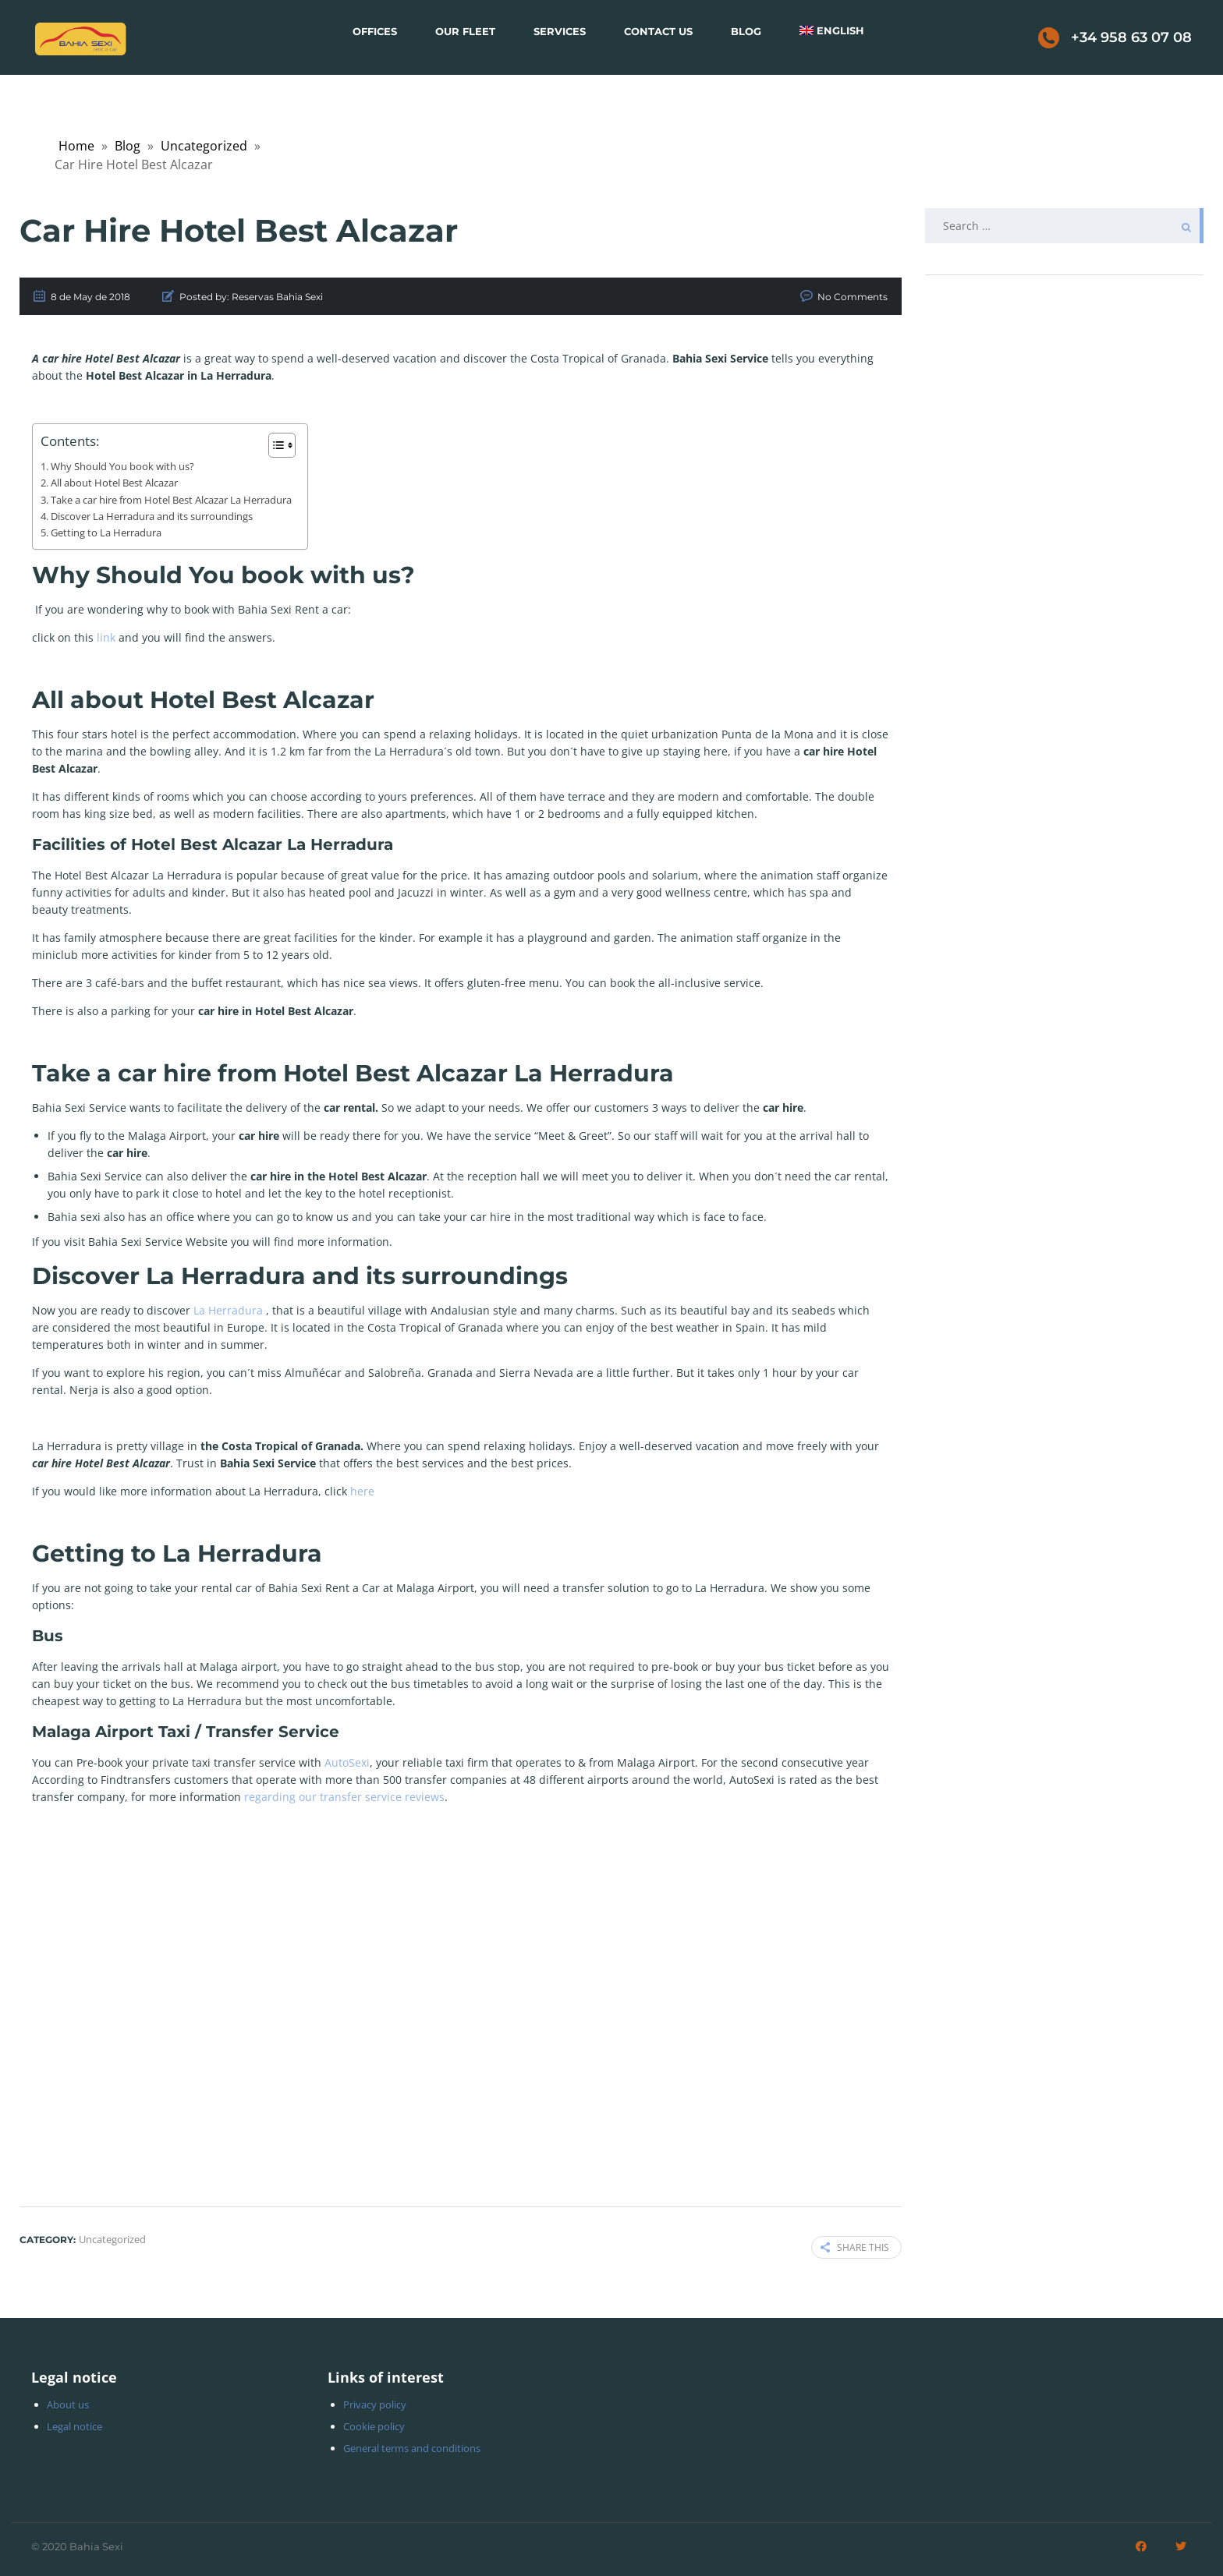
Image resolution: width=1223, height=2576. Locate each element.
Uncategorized (204, 145)
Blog (746, 31)
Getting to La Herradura (106, 533)
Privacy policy (374, 2404)
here (364, 1491)
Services (560, 31)
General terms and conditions (411, 2448)
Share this (855, 2247)
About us (68, 2404)
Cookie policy (374, 2426)
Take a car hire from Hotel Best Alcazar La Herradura (171, 500)
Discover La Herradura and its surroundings (152, 516)
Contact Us (658, 31)
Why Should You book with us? (122, 466)
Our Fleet (465, 31)
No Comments (852, 297)
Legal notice (74, 2426)
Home (76, 145)
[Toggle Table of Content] (274, 445)
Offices (375, 31)
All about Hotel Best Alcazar (114, 483)
